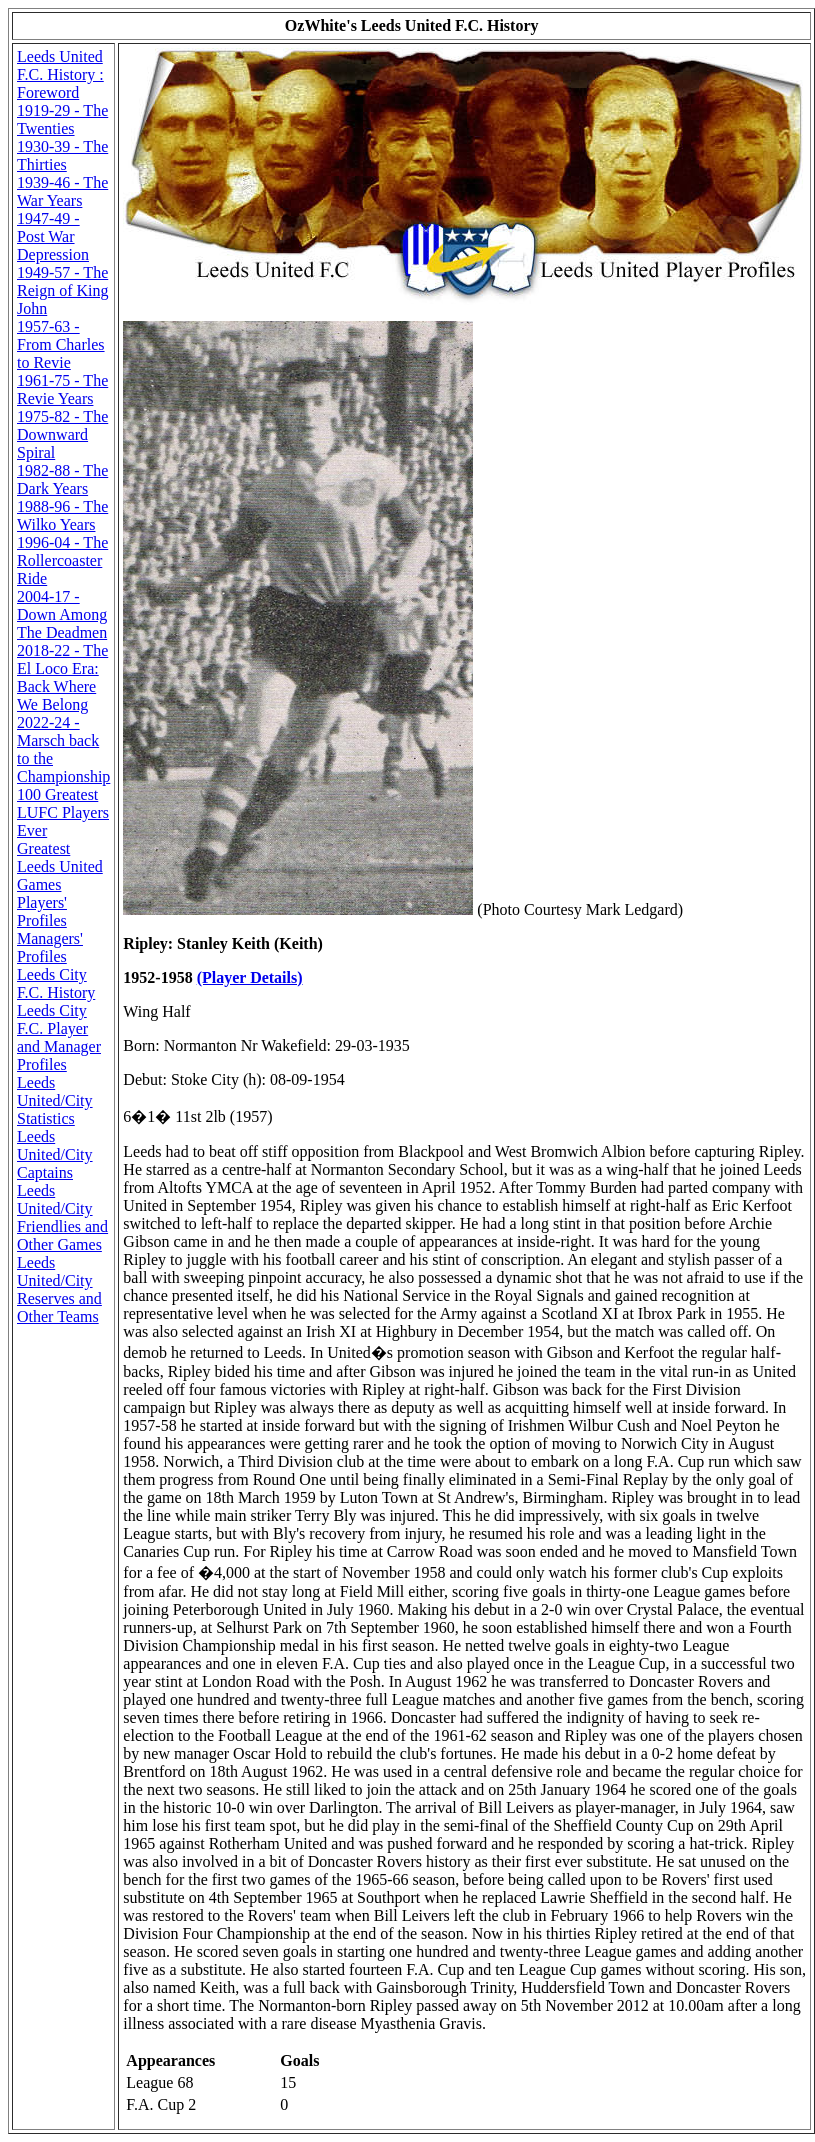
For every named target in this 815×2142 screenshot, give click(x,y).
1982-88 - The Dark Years (62, 479)
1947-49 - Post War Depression (53, 236)
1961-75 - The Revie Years (62, 389)
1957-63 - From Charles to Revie (61, 344)
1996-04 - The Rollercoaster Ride (62, 560)
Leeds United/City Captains (55, 1154)
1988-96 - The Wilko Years (62, 515)
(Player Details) (250, 977)
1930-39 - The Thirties (62, 155)
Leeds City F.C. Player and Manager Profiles (59, 1037)
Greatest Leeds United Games (60, 866)
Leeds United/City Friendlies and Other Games (62, 1217)
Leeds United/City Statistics (55, 1100)
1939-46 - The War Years (62, 191)
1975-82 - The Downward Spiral (62, 434)
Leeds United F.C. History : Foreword (60, 74)
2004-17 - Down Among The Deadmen (62, 614)
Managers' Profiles (50, 947)
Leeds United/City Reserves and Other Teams (59, 1289)
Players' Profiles (42, 911)
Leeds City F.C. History (56, 983)
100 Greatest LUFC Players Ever (63, 812)
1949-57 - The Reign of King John (63, 290)
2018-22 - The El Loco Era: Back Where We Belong (62, 677)
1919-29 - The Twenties (62, 119)
